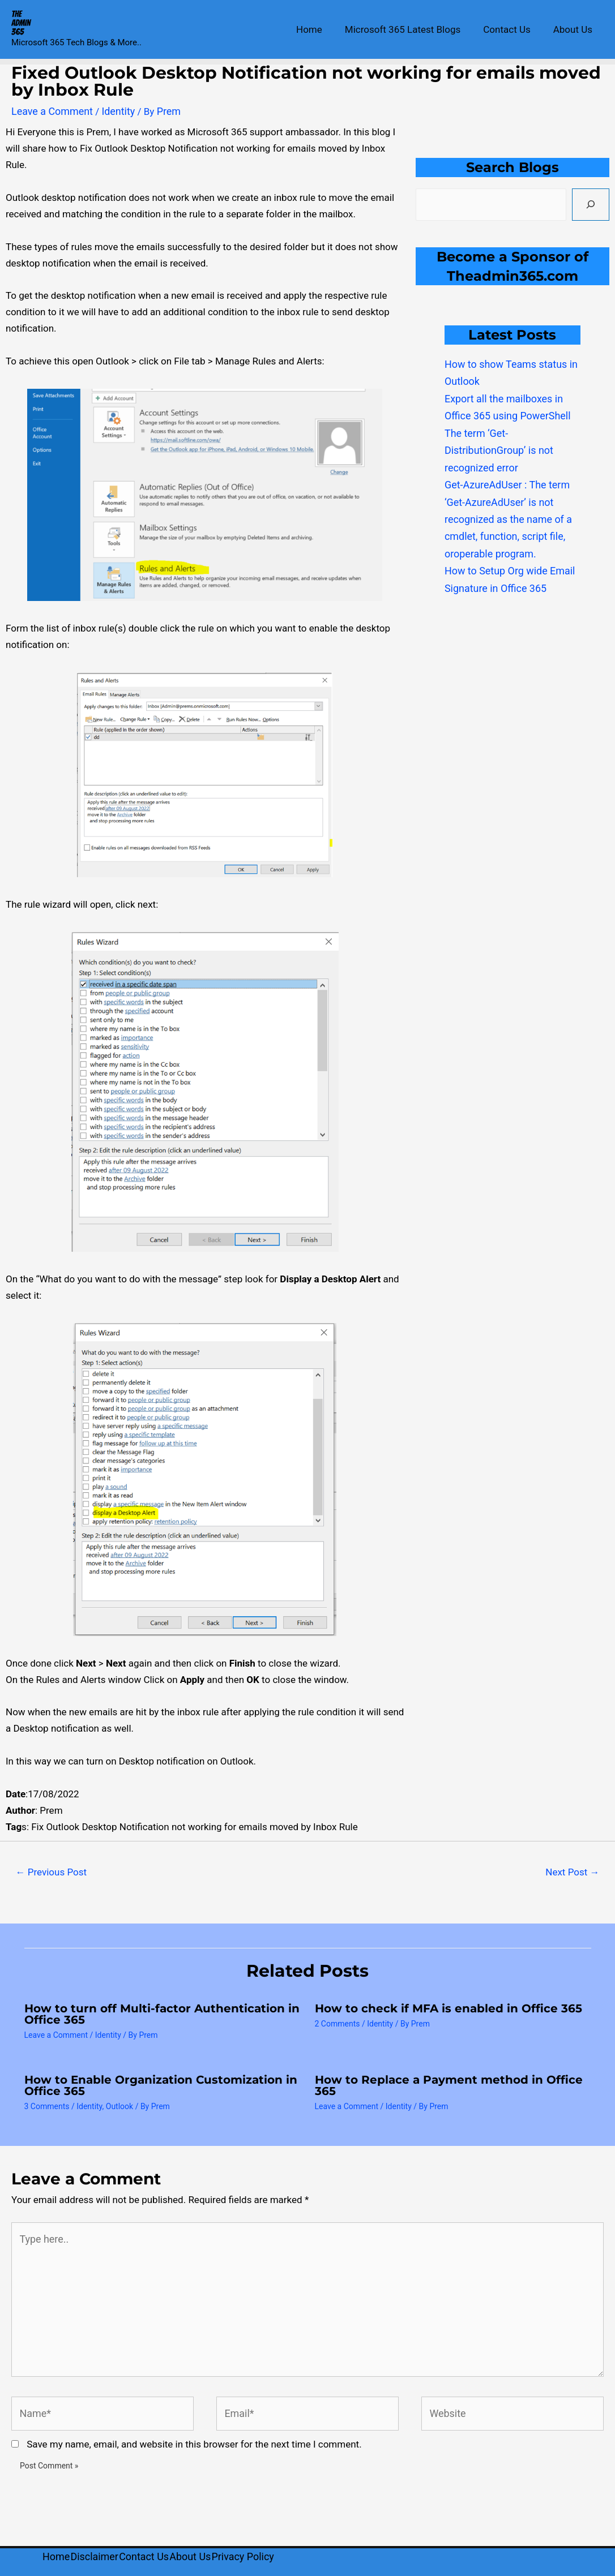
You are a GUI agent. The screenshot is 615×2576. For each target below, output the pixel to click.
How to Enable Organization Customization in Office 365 (160, 2084)
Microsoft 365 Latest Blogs (411, 29)
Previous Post (51, 1871)
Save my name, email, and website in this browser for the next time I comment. (194, 2434)
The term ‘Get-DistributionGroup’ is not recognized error (496, 444)
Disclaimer (99, 2545)
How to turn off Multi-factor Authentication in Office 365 (162, 2012)
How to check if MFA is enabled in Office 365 (448, 2007)
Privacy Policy (264, 2545)
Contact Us (511, 29)
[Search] (590, 203)
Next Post (572, 1871)
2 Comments (337, 2022)
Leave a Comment (50, 111)
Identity (113, 111)
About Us (574, 29)
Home (321, 29)
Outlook (119, 2105)
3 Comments (47, 2105)
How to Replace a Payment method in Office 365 (449, 2084)
